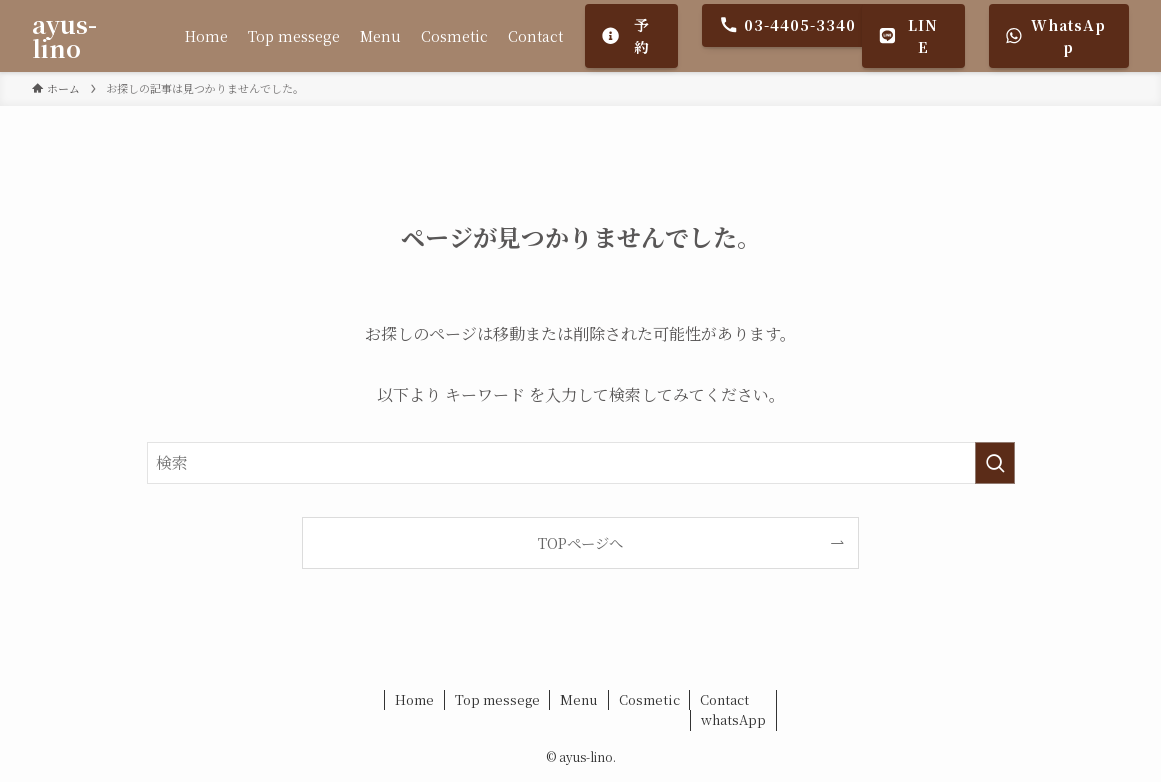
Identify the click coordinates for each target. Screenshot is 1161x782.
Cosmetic (649, 699)
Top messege (497, 699)
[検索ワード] (581, 463)
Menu (579, 699)
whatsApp (733, 719)
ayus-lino (64, 36)
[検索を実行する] (995, 463)
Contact (724, 699)
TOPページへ (580, 542)
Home (414, 699)
